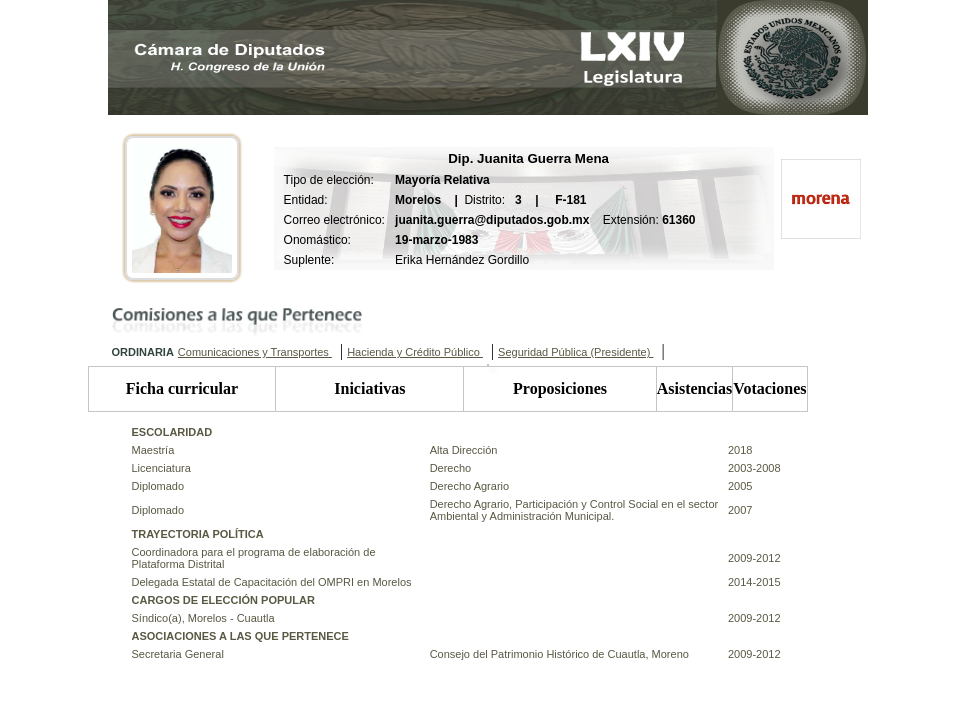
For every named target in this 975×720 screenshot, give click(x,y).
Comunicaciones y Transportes (255, 352)
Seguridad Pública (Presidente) (575, 352)
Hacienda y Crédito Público (415, 352)
